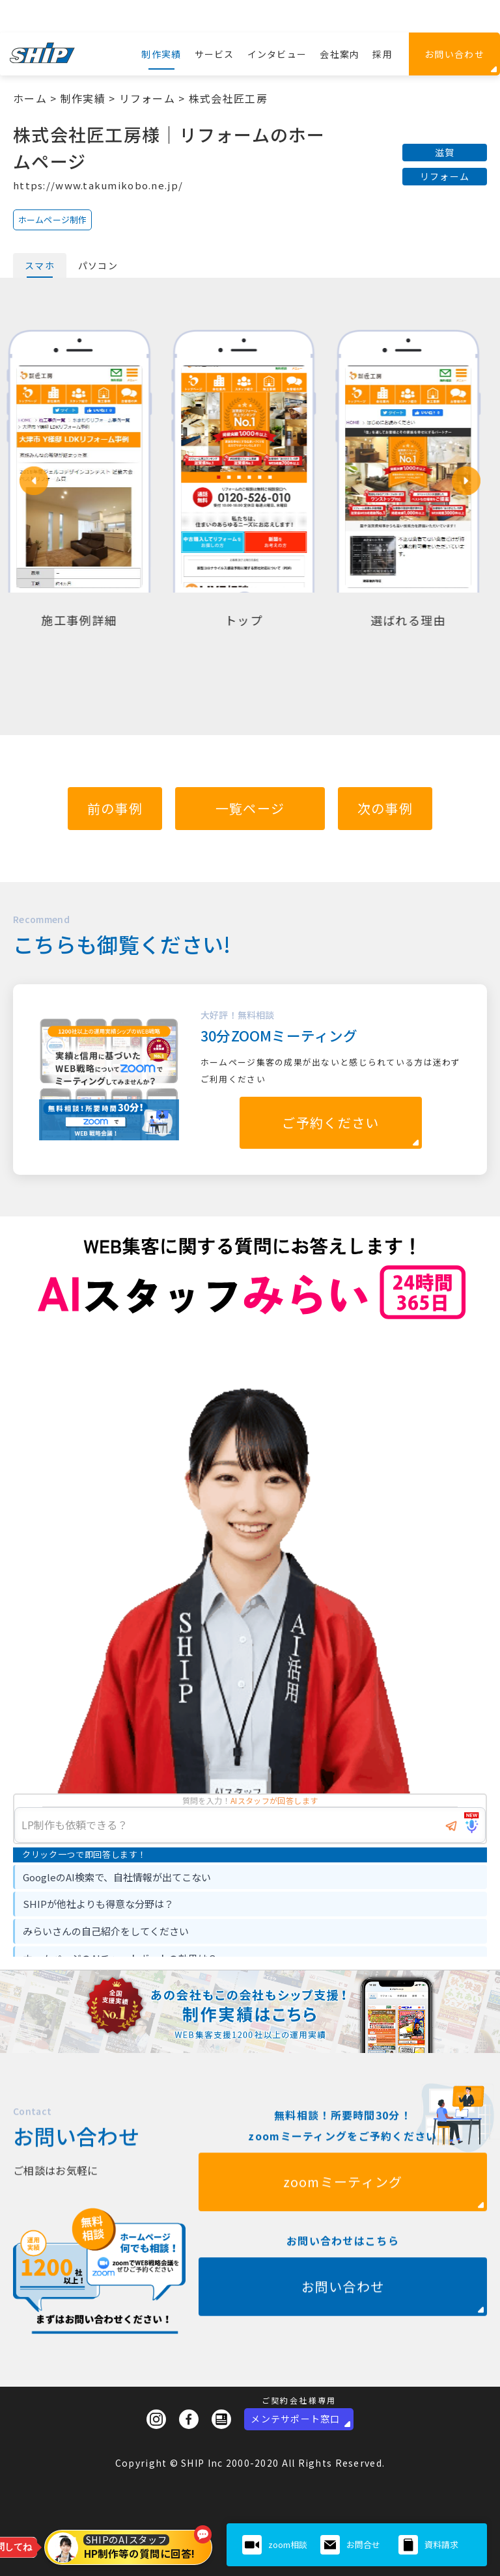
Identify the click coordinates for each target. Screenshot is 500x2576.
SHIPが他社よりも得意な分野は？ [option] (98, 1904)
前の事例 (115, 808)
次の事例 (385, 808)
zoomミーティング (343, 2227)
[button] (34, 480)
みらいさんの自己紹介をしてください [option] (106, 1931)
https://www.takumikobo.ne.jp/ (98, 185)
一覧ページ (250, 808)
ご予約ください (330, 1122)
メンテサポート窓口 (295, 2418)
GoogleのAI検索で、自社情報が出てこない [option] (117, 1877)
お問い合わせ (454, 53)
